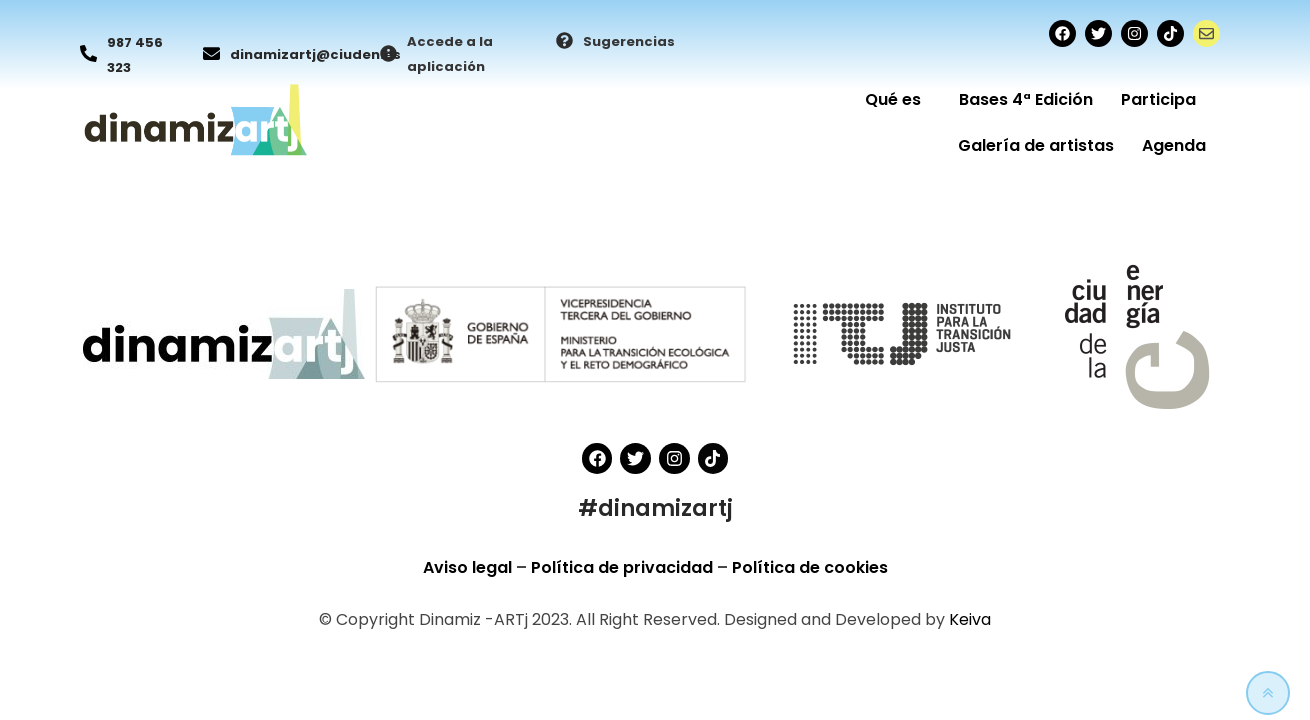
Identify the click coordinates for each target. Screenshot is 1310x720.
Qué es (898, 99)
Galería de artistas (1036, 145)
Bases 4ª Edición (1026, 99)
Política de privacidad (624, 567)
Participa (1163, 99)
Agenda (1174, 145)
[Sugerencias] (564, 42)
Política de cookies (810, 567)
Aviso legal (469, 567)
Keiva (970, 619)
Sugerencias (629, 41)
